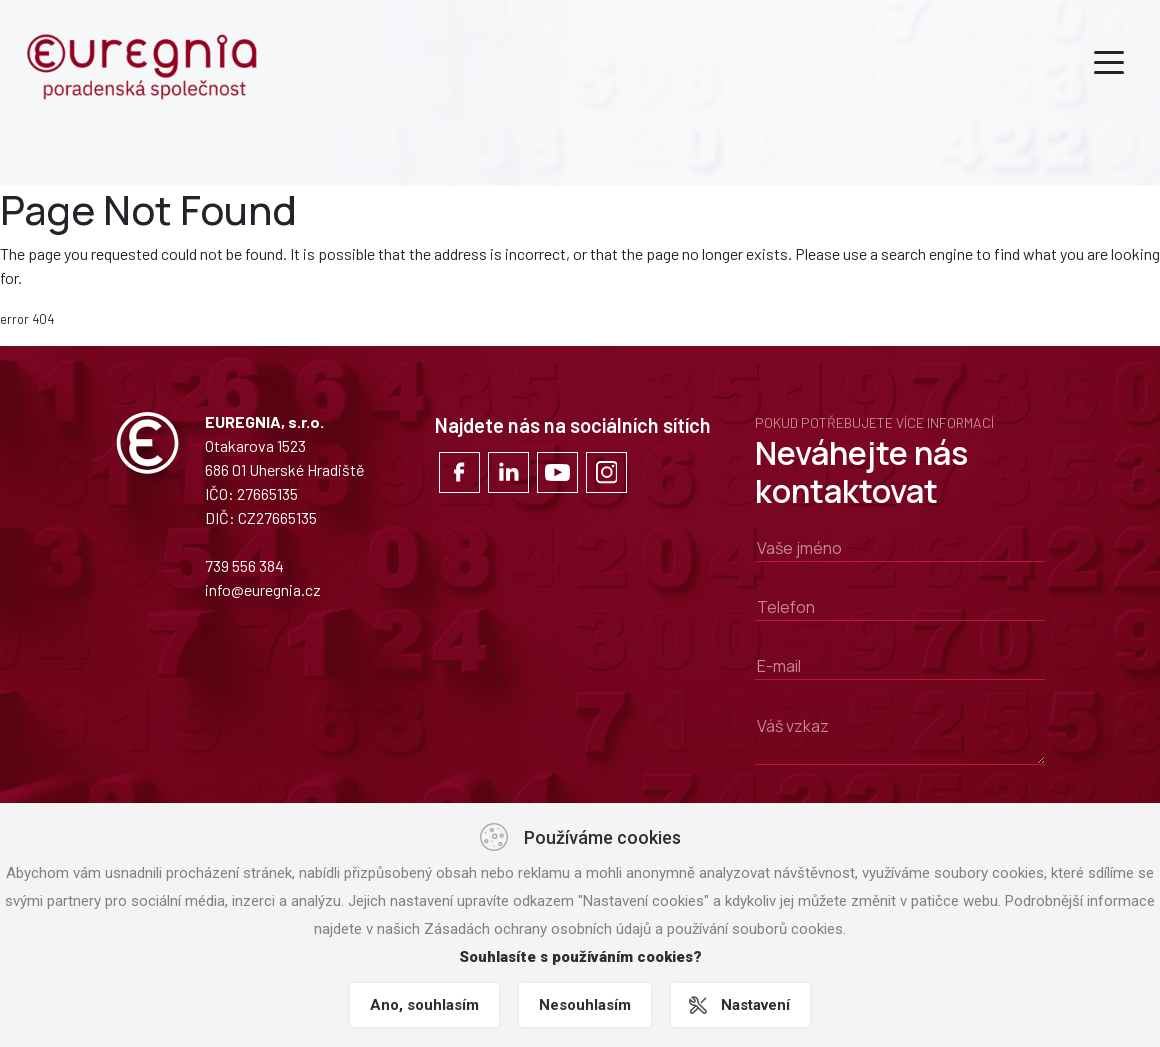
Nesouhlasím (585, 1005)
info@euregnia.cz (263, 589)
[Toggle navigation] (1109, 61)
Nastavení (755, 1005)
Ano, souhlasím (424, 1005)
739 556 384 (244, 565)
